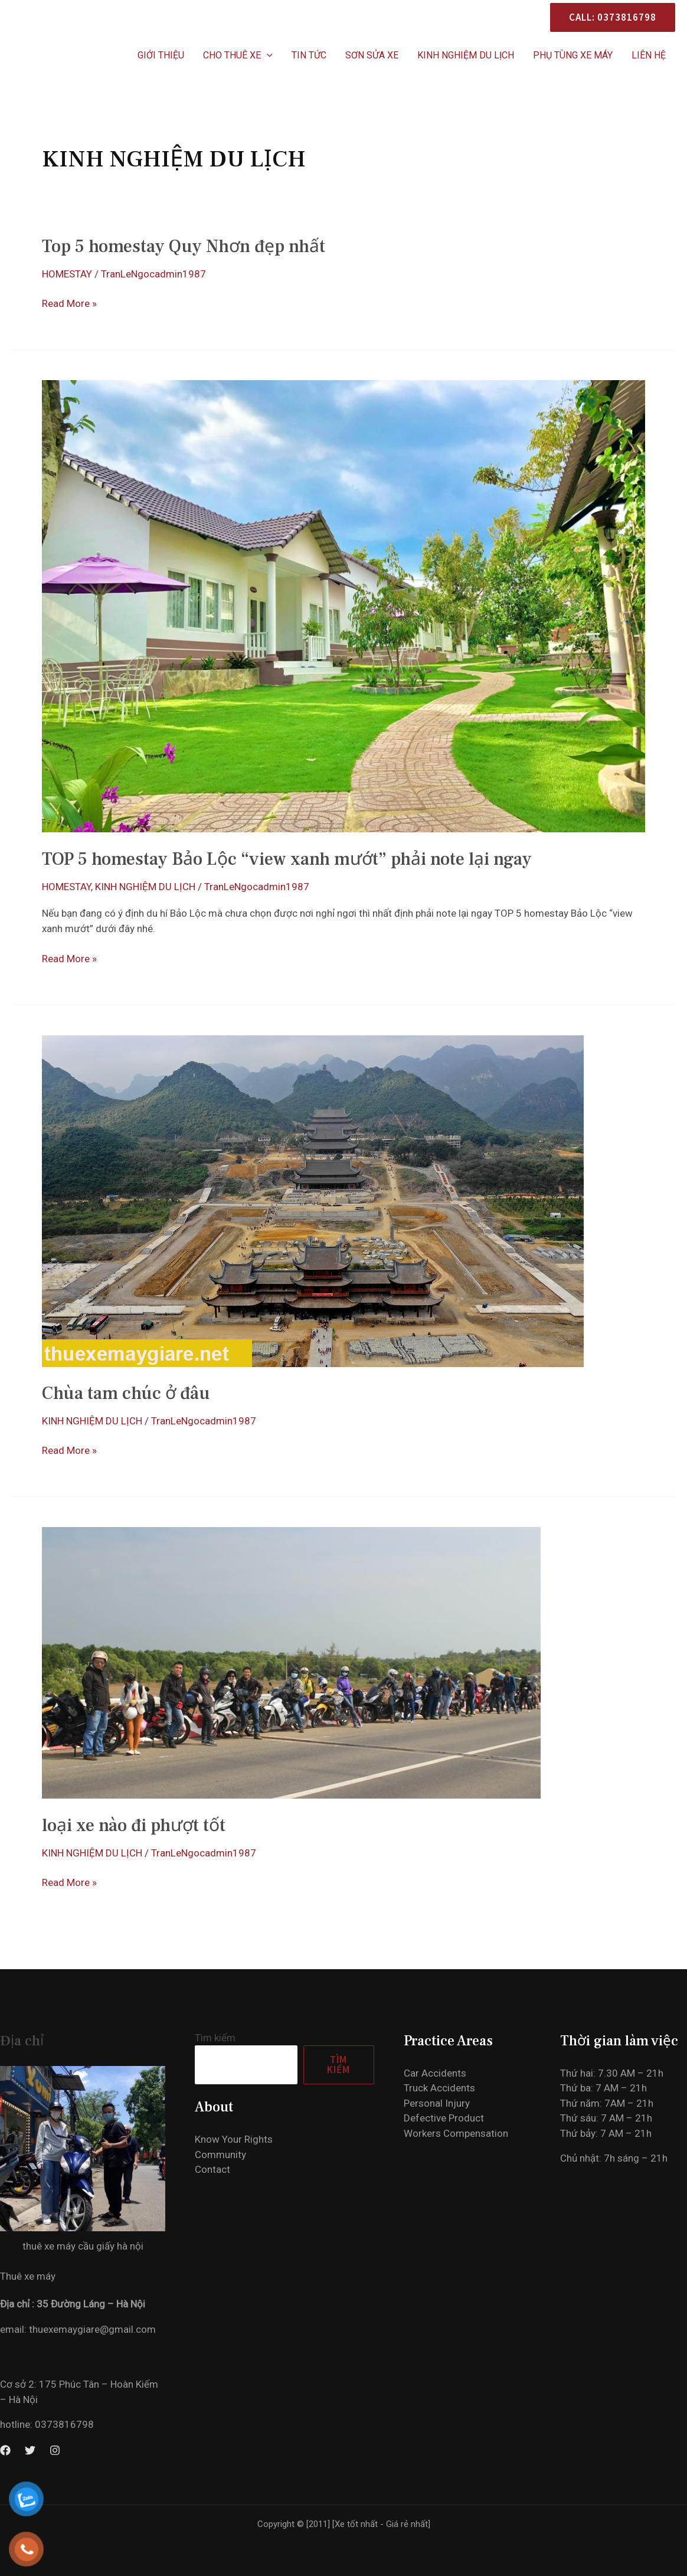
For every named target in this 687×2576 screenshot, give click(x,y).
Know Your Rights (234, 2139)
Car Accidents (435, 2073)
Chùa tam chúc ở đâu (126, 1393)
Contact (212, 2169)
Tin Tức (309, 55)
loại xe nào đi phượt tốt (133, 1825)
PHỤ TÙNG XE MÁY (573, 55)
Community (220, 2154)
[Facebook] (5, 2450)
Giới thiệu (161, 55)
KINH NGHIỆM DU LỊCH (465, 55)
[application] (267, 55)
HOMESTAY (67, 274)
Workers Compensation (456, 2133)
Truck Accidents (439, 2088)
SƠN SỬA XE (371, 55)
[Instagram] (55, 2450)
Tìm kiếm (215, 2038)
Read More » (69, 304)
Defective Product (444, 2118)
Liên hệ (649, 55)
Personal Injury (437, 2103)
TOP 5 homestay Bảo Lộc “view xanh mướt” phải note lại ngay (287, 859)
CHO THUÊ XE (238, 55)
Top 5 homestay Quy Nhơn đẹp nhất (183, 246)
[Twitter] (30, 2450)
